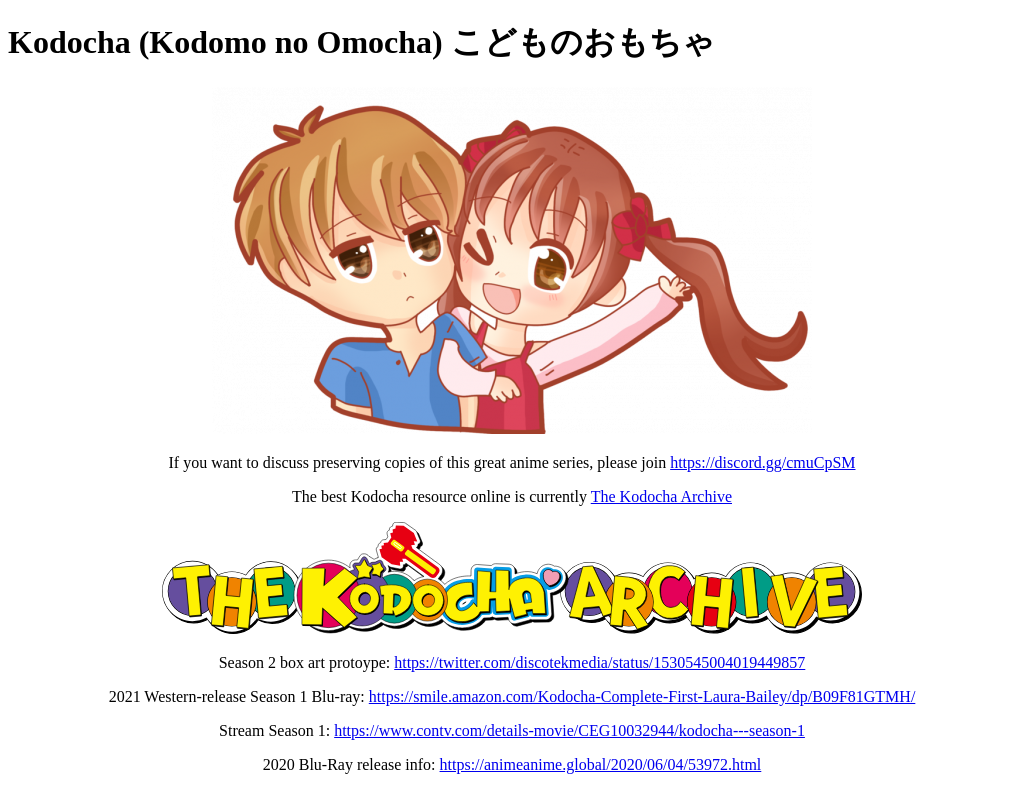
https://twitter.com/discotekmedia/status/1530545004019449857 (599, 662)
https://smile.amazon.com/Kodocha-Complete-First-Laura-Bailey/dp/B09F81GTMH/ (642, 696)
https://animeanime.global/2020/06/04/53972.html (601, 764)
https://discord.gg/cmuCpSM (762, 462)
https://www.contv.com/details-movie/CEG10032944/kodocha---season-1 (569, 730)
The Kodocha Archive (661, 496)
